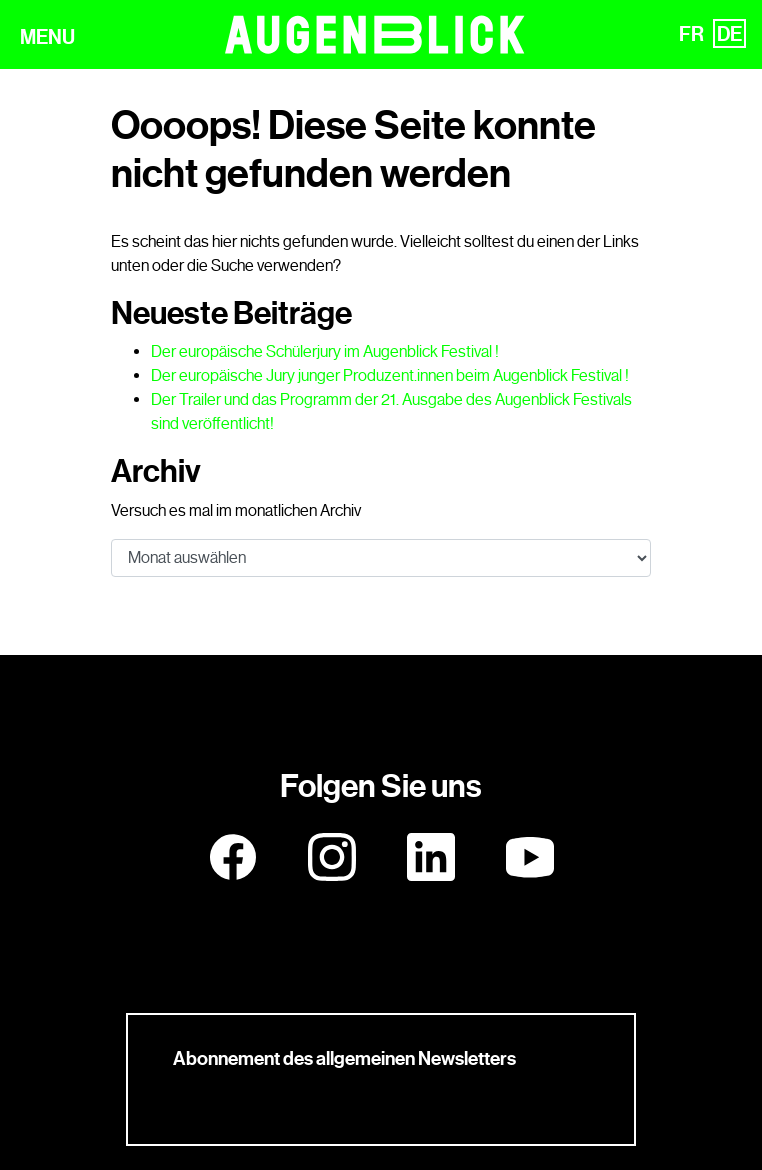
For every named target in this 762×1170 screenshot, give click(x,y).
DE (729, 34)
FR (691, 34)
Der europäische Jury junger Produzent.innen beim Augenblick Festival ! (390, 375)
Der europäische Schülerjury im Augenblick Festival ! (325, 351)
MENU (47, 37)
